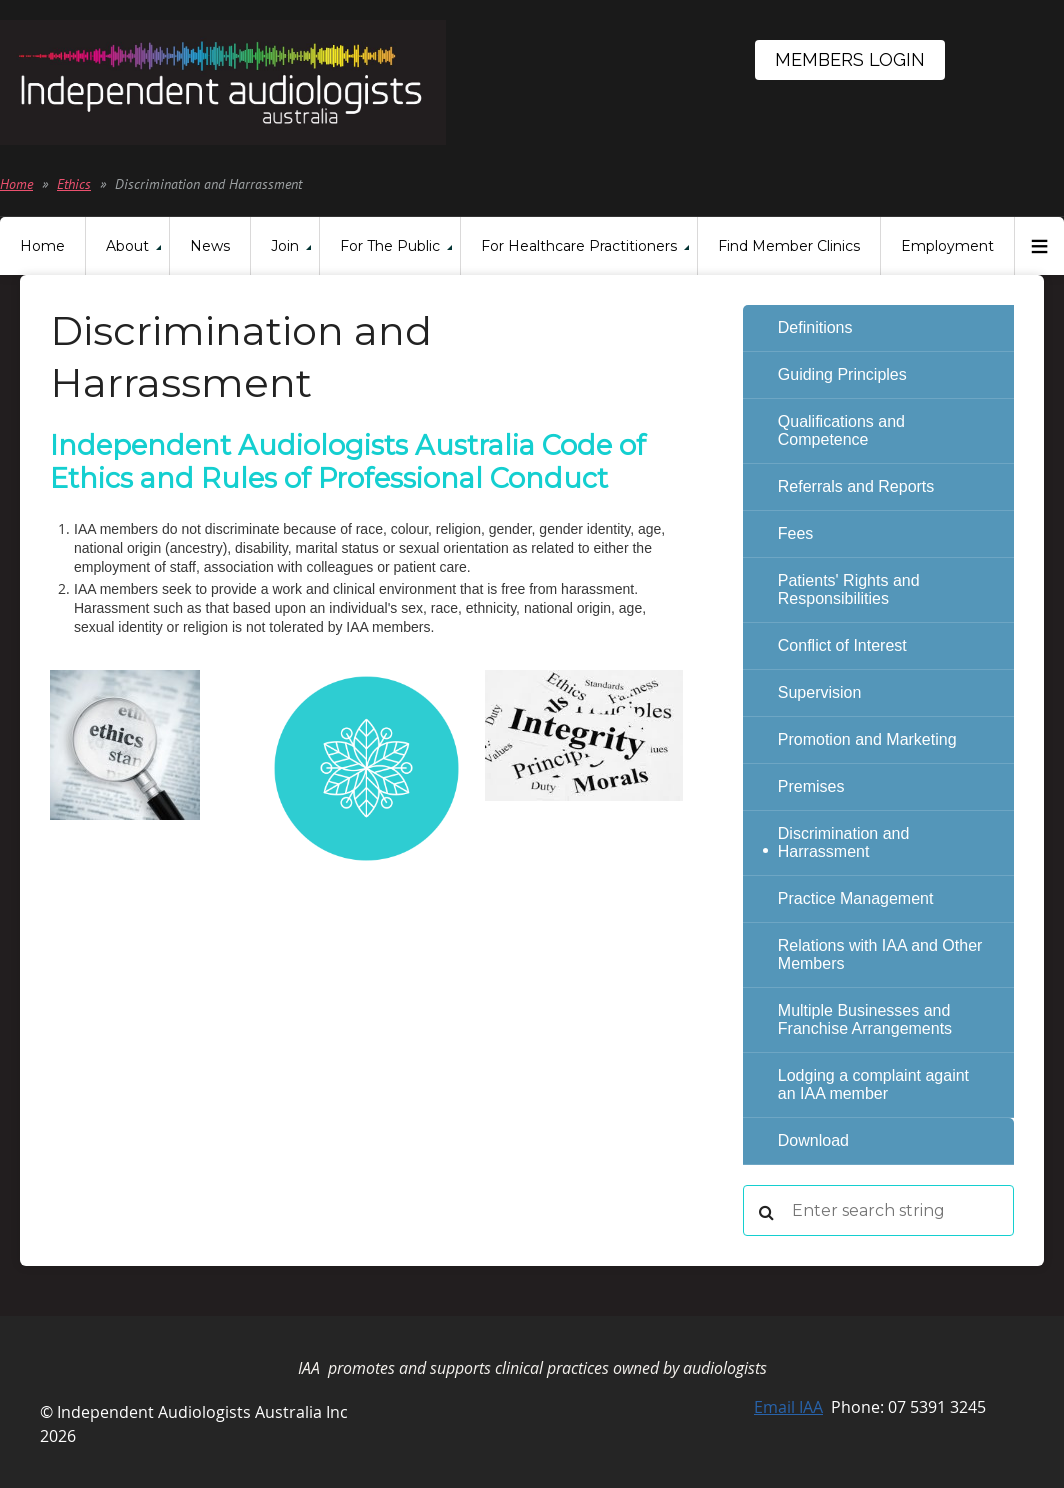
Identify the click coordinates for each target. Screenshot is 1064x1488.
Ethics (74, 184)
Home (16, 184)
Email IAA (788, 1407)
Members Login (850, 59)
